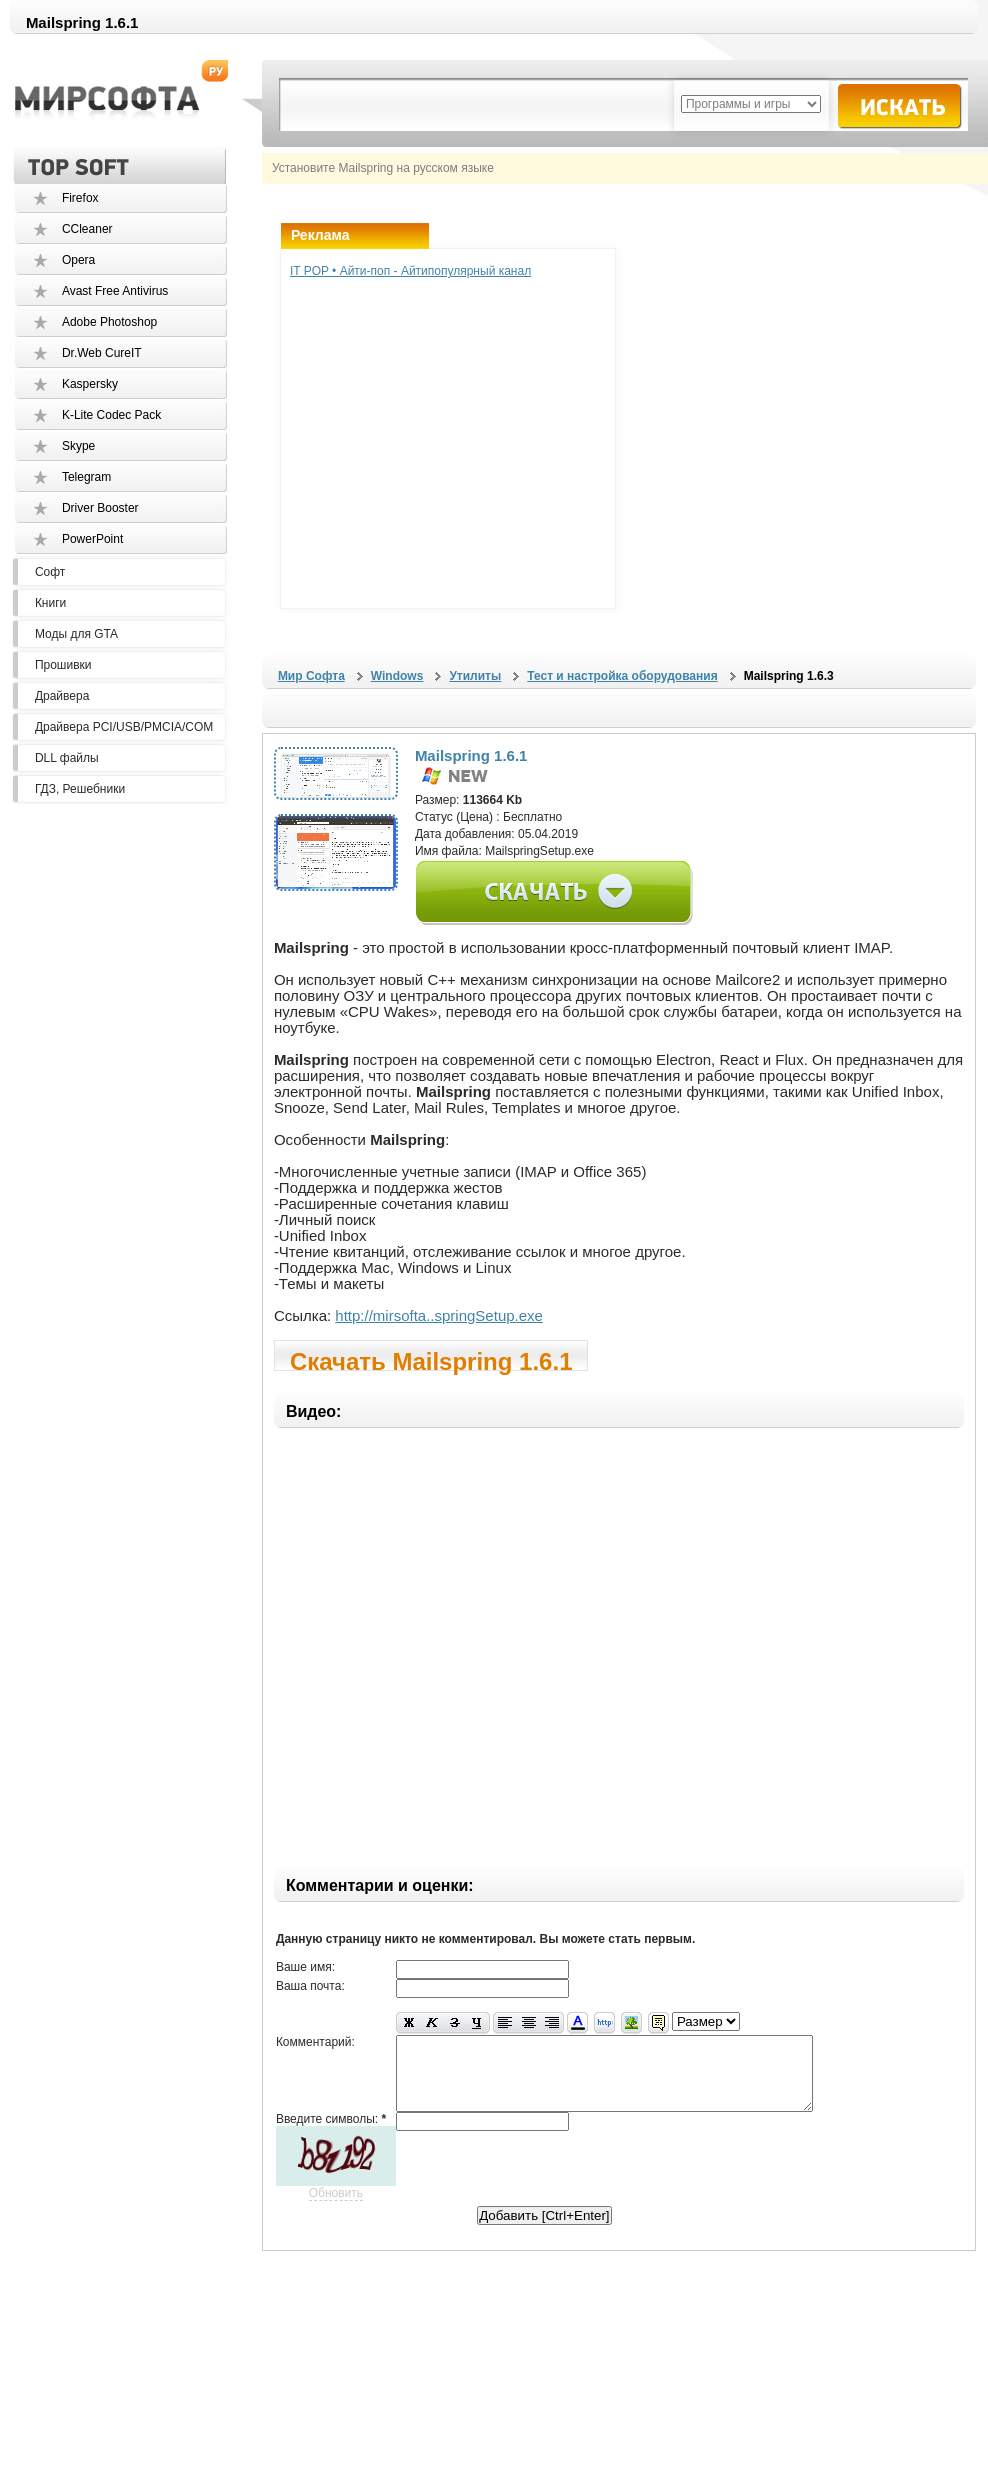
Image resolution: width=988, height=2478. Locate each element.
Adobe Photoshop (109, 322)
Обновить (336, 2208)
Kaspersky (90, 384)
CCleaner (87, 229)
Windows (397, 676)
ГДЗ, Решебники (80, 789)
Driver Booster (100, 508)
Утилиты (475, 676)
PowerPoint (92, 539)
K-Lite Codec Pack (111, 415)
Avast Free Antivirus (115, 291)
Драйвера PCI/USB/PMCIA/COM (124, 727)
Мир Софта (311, 676)
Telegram (86, 477)
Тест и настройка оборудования (622, 676)
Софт (50, 572)
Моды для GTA (76, 634)
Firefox (80, 198)
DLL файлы (67, 758)
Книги (50, 603)
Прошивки (63, 665)
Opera (78, 260)
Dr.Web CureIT (102, 353)
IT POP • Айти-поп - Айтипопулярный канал (410, 271)
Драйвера (62, 696)
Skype (78, 446)
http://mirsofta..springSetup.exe (439, 1315)
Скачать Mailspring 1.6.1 (431, 1359)
